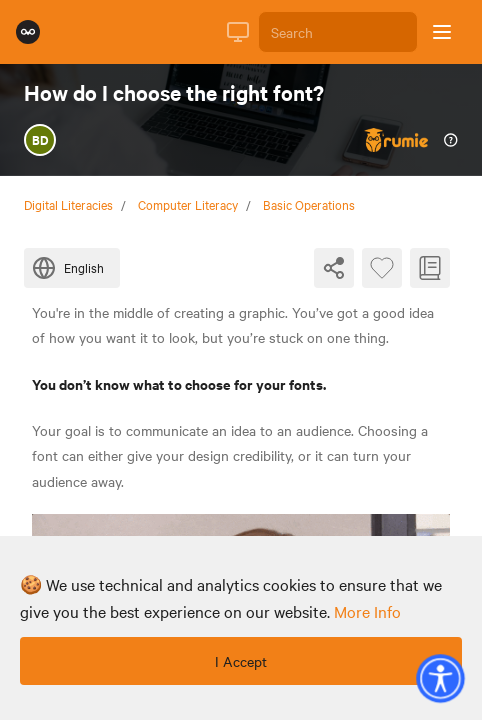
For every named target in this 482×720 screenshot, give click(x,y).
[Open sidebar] (442, 32)
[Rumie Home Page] (28, 32)
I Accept (241, 661)
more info (367, 611)
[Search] (338, 32)
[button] (440, 678)
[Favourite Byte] (382, 268)
